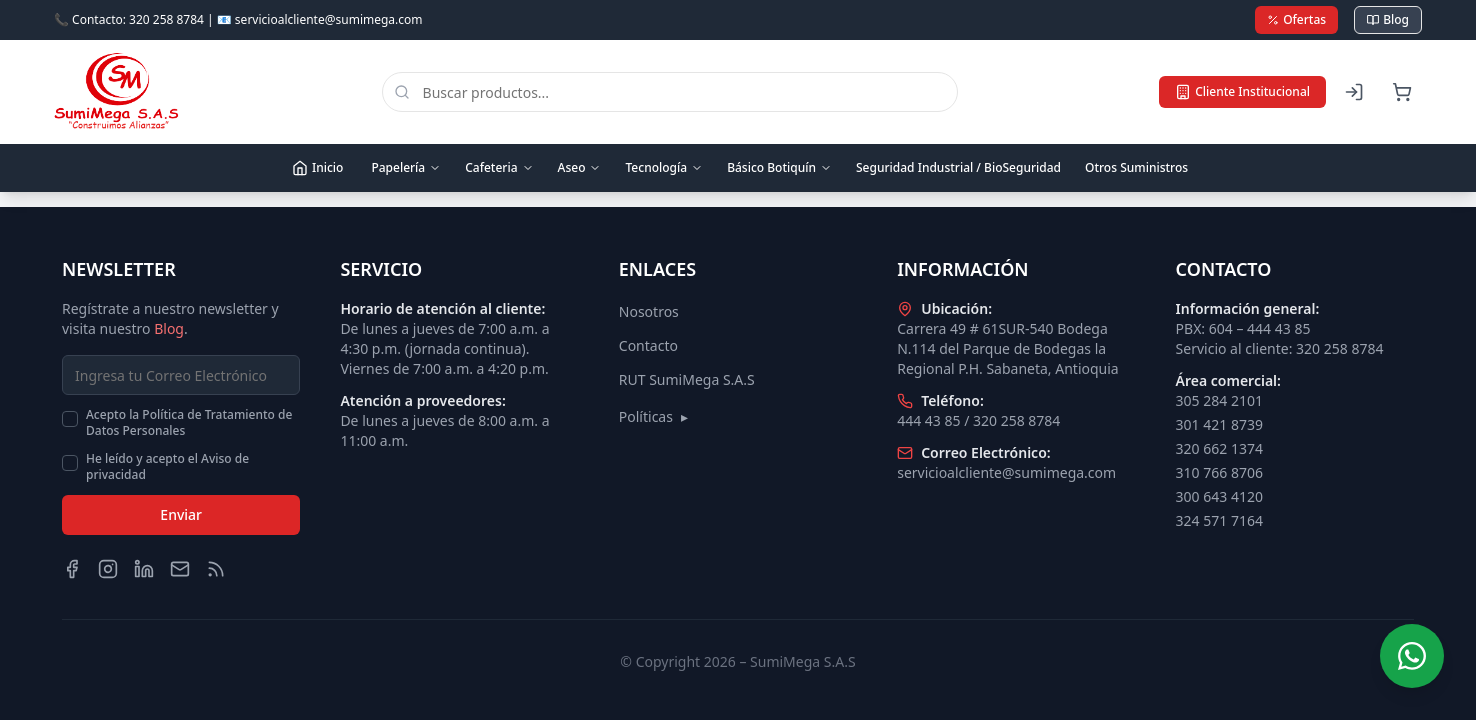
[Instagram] (108, 569)
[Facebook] (72, 569)
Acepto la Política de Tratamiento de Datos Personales (189, 423)
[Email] (180, 569)
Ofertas (1296, 19)
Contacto (648, 345)
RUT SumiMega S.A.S (687, 379)
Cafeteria (499, 167)
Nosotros (649, 311)
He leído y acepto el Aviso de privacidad (167, 467)
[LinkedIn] (144, 569)
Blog (1388, 19)
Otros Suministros (1136, 167)
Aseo (580, 167)
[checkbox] (70, 419)
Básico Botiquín (779, 167)
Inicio (317, 167)
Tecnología (664, 167)
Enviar (181, 514)
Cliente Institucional (1242, 91)
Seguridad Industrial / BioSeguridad (958, 167)
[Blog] (216, 569)
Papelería (406, 167)
